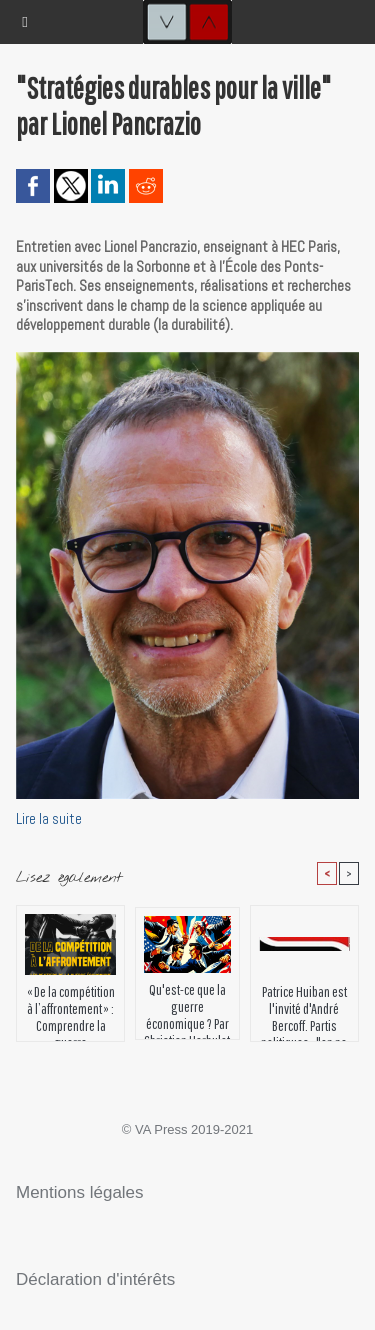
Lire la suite (49, 818)
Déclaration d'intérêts (95, 1279)
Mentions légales (80, 1192)
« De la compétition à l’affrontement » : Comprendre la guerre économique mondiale (71, 1008)
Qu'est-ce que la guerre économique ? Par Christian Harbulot (187, 1006)
